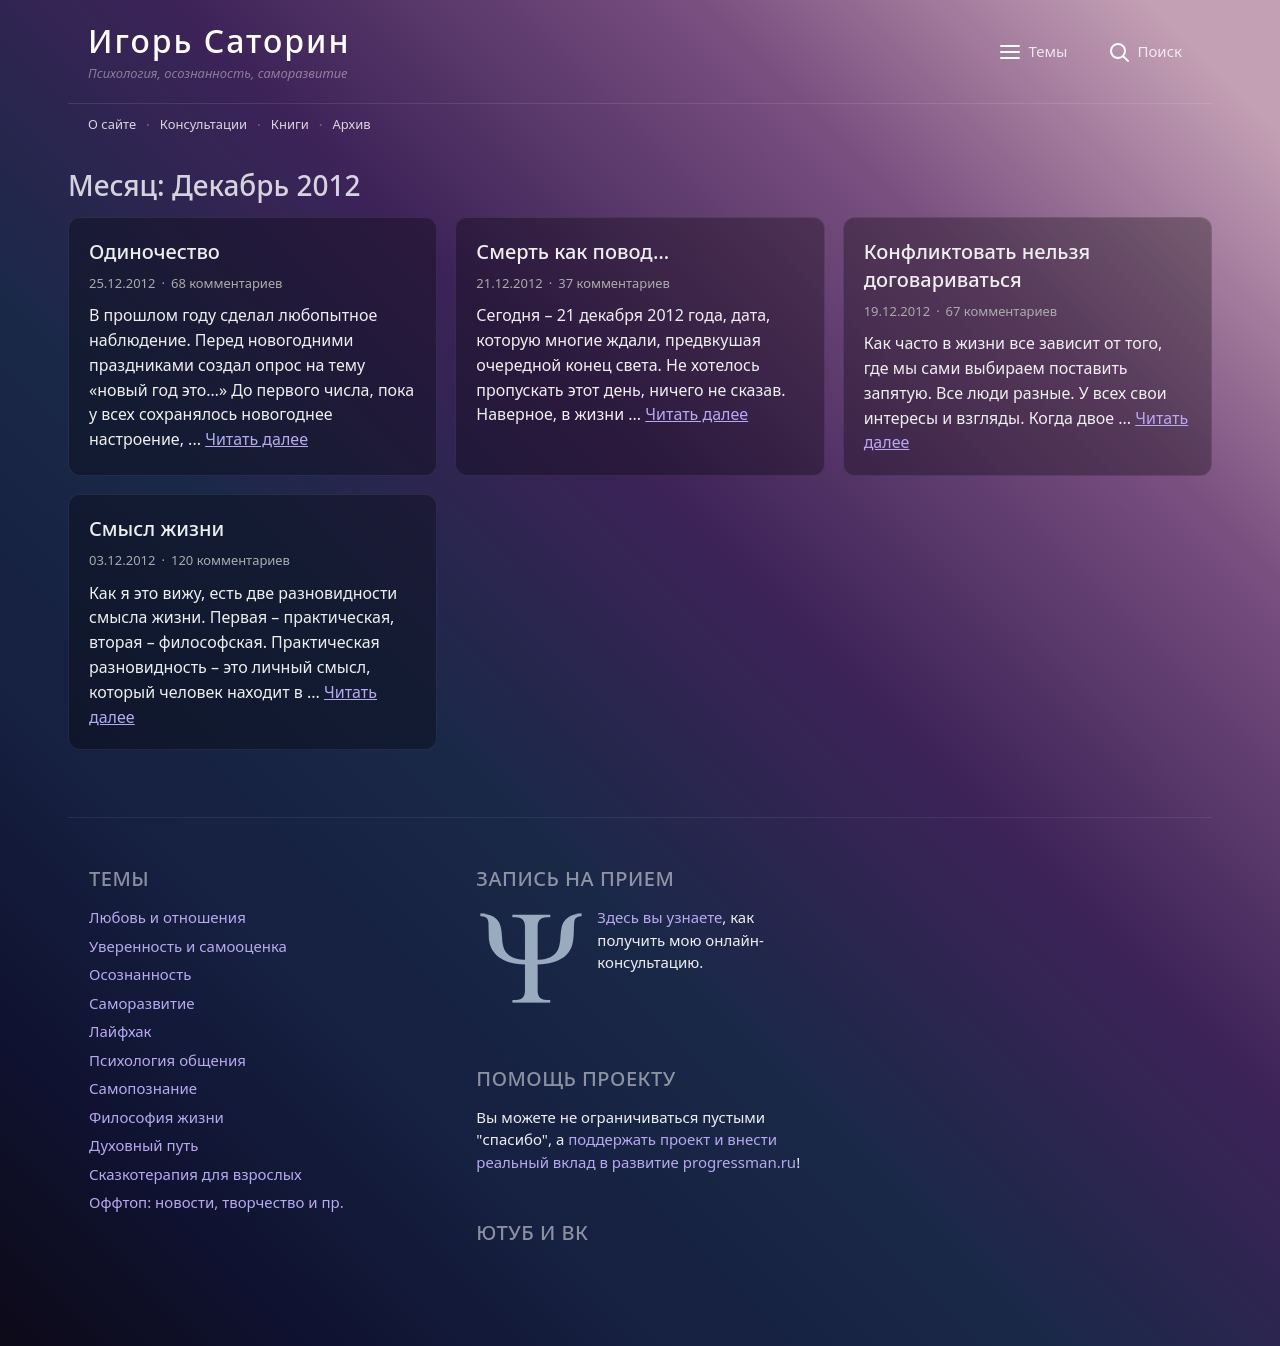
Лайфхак (120, 1031)
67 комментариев (1001, 311)
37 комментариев (613, 283)
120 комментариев (230, 560)
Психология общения (167, 1060)
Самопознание (143, 1088)
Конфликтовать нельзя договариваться (977, 265)
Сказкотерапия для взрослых (195, 1174)
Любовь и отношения (167, 917)
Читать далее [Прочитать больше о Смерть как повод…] (696, 414)
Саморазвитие (141, 1003)
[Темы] (1032, 52)
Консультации (203, 124)
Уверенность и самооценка (188, 946)
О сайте (112, 124)
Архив (352, 124)
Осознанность (140, 974)
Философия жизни (156, 1117)
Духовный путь (143, 1145)
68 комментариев (226, 283)
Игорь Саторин (219, 40)
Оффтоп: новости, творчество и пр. (216, 1202)
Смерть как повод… (572, 251)
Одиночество (154, 251)
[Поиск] (1144, 52)
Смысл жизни (156, 528)
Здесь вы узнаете (659, 917)
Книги (290, 124)
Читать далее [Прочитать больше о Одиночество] (256, 439)
